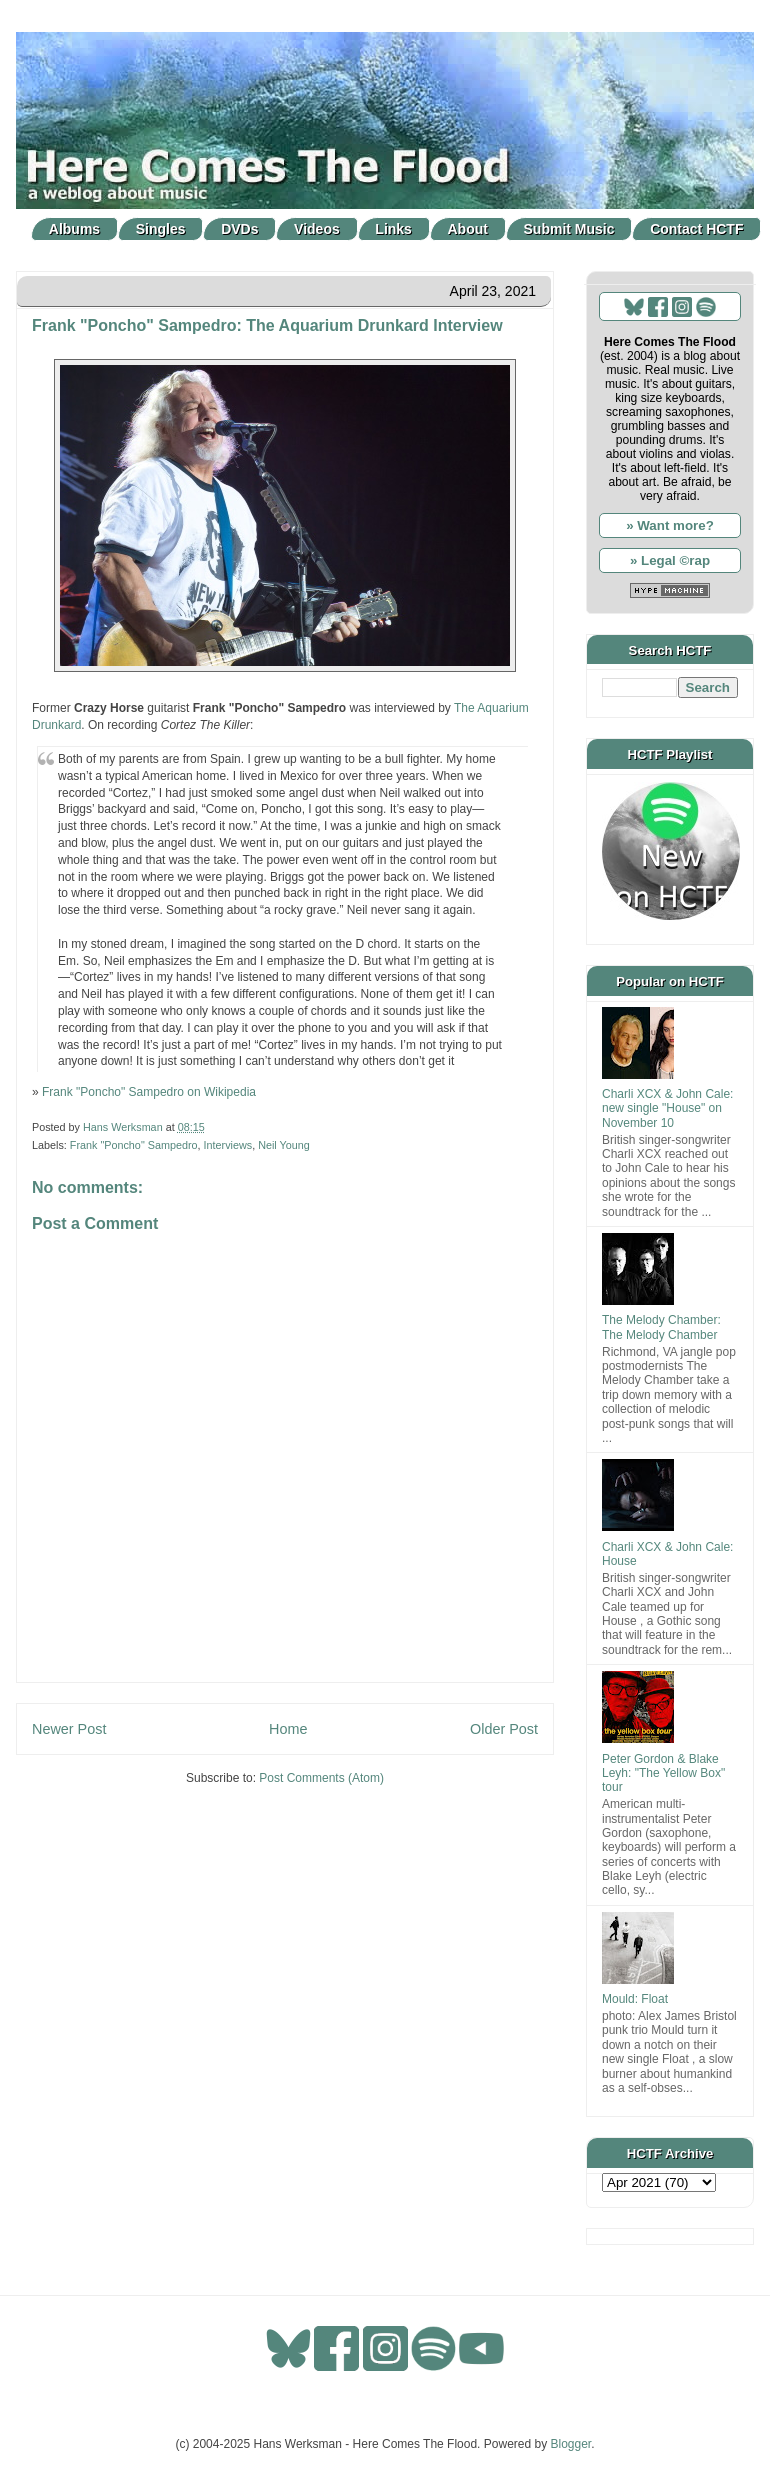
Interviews (228, 1145)
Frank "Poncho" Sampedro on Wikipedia (149, 1092)
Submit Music (569, 229)
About (468, 229)
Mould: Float (635, 1999)
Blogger (571, 2444)
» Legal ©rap (670, 560)
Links (393, 229)
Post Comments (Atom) (321, 1778)
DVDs (239, 229)
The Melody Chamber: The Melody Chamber (661, 1327)
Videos (317, 229)
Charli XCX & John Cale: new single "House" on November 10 (667, 1108)
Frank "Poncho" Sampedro (134, 1145)
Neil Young (284, 1145)
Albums (74, 229)
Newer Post (69, 1729)
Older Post (504, 1729)
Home (288, 1729)
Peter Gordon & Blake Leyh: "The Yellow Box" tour (663, 1773)
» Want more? (670, 525)
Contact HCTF (696, 229)
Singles (161, 229)
